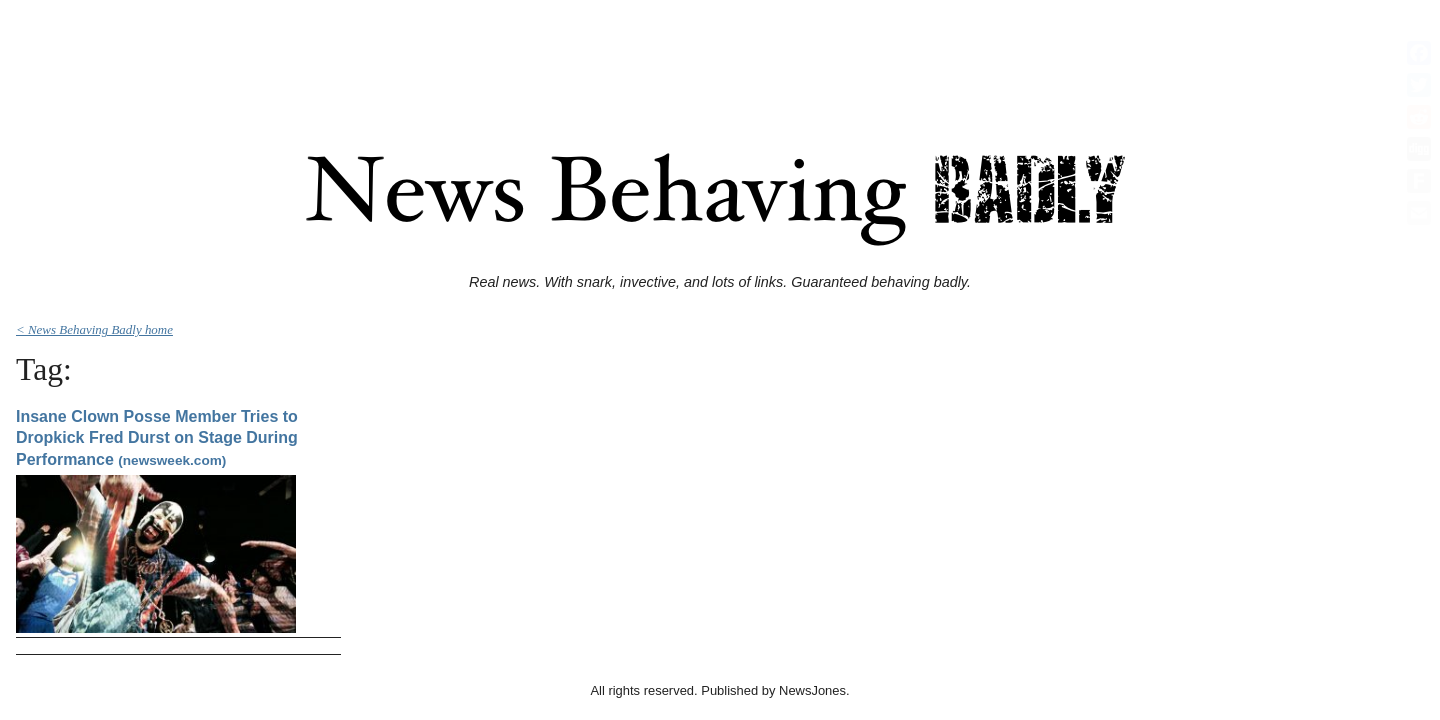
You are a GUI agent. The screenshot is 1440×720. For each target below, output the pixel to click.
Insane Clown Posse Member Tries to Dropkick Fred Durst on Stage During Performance (157, 438)
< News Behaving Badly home (94, 329)
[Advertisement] (720, 53)
